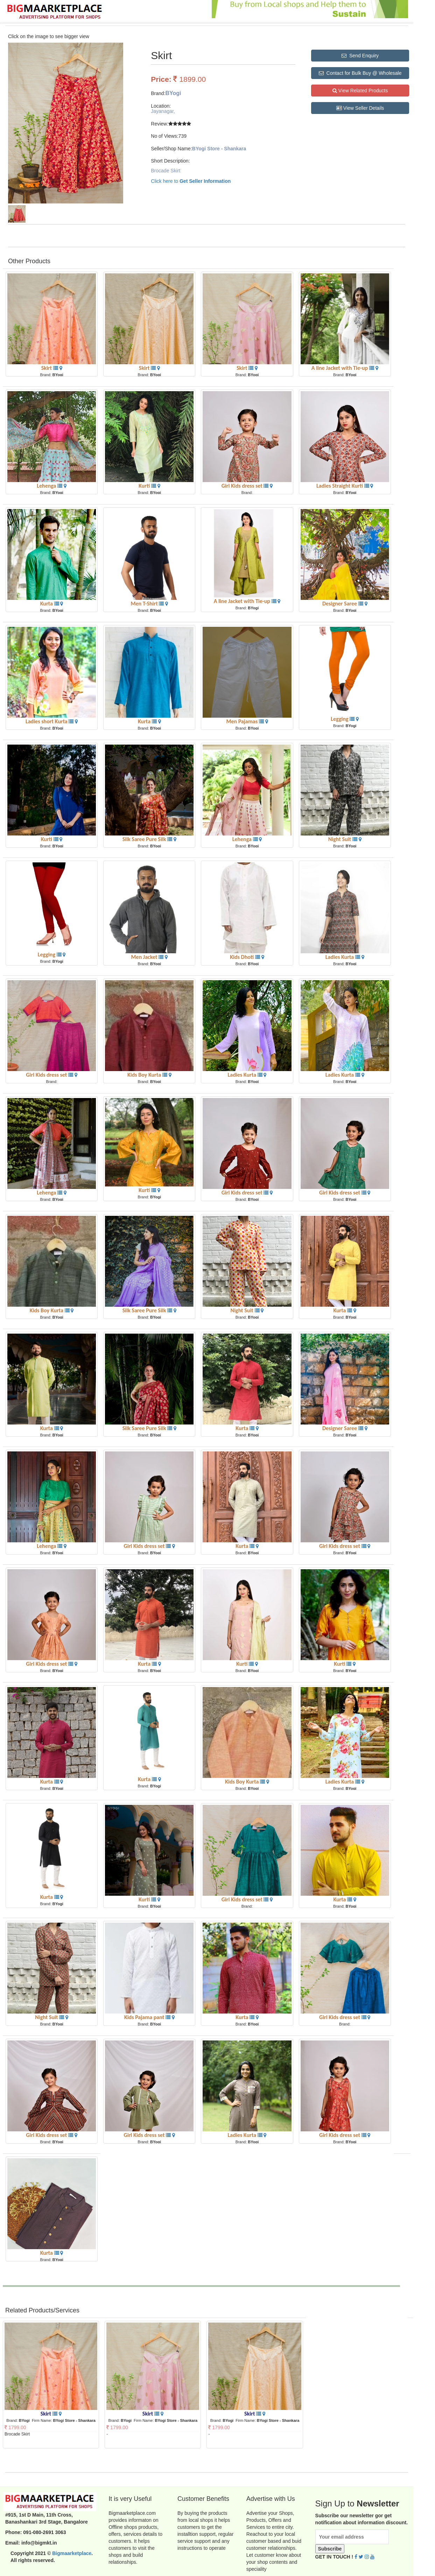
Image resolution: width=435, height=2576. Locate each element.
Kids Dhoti (242, 957)
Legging (340, 719)
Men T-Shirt (145, 603)
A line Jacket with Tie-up (340, 368)
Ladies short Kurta (47, 721)
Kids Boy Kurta (144, 1074)
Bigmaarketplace (71, 2553)
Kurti (145, 485)
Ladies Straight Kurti (340, 485)
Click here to (191, 181)
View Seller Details (360, 108)
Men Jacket (145, 957)
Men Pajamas (242, 721)
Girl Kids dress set (243, 485)
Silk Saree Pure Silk (144, 839)
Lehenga (47, 485)
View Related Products (360, 90)
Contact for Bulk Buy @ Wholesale (360, 73)
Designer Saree (340, 603)
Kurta (47, 603)
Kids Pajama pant (145, 2017)
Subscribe (330, 2549)
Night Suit (340, 839)
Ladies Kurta (340, 957)
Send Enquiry (360, 55)
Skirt (47, 368)
